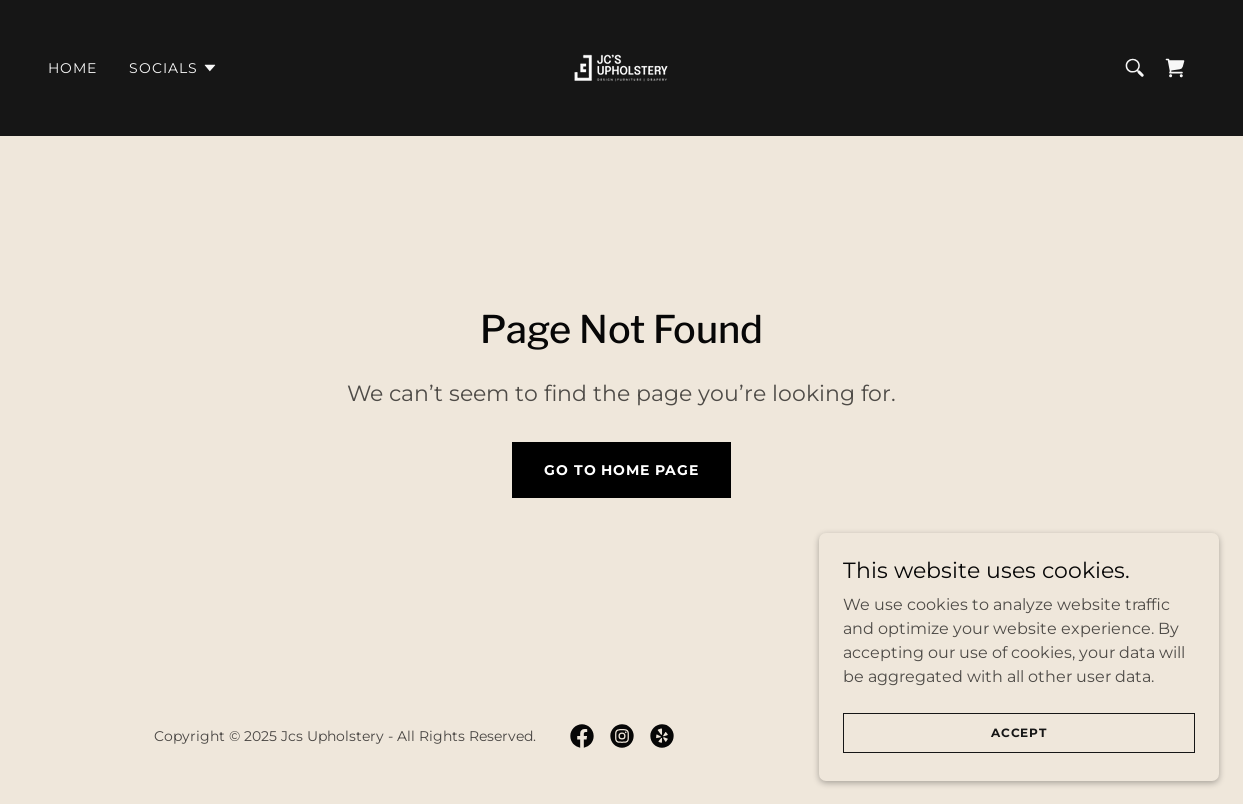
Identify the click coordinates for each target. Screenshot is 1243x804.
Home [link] (72, 68)
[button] (173, 68)
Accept (1019, 746)
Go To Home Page (622, 470)
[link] (621, 66)
